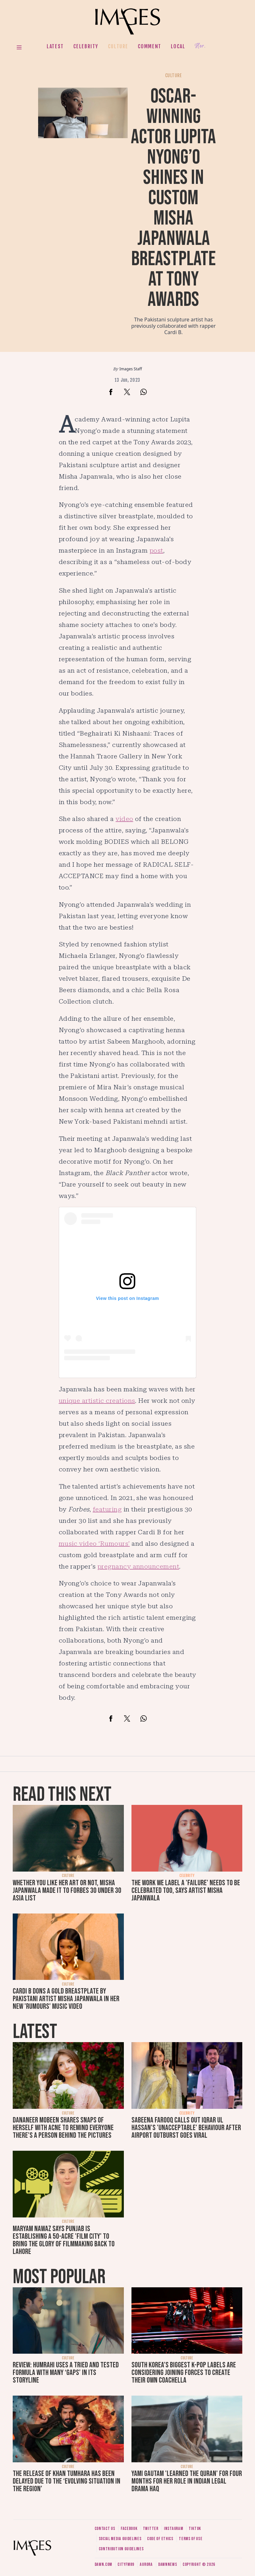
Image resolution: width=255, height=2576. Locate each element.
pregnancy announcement (138, 1566)
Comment (149, 46)
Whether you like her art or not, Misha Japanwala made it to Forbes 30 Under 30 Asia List (67, 1890)
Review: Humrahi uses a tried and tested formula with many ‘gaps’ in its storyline (66, 2372)
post (156, 550)
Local (178, 46)
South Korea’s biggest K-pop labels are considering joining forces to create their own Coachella (183, 2372)
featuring (107, 1509)
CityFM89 (125, 2564)
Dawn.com (103, 2564)
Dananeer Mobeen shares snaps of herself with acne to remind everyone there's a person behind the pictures (63, 2127)
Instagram (173, 2528)
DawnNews (167, 2564)
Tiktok (195, 2528)
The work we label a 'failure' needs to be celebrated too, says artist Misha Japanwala (185, 1890)
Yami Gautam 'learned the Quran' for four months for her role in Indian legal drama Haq (186, 2481)
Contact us (105, 2528)
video (124, 819)
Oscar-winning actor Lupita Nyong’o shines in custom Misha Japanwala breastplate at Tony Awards (173, 198)
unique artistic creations (97, 1400)
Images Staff (130, 369)
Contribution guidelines (121, 2549)
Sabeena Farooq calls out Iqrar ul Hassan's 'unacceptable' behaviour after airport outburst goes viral (186, 2127)
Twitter (150, 2528)
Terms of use (190, 2538)
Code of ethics (160, 2538)
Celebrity (85, 46)
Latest (55, 46)
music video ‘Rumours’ (94, 1543)
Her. (200, 46)
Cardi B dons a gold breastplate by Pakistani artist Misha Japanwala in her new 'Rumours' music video (66, 1999)
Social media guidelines (120, 2538)
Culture (118, 46)
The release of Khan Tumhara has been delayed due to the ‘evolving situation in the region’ (66, 2481)
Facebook (129, 2528)
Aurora (146, 2564)
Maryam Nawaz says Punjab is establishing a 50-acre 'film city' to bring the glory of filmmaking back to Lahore (64, 2240)
